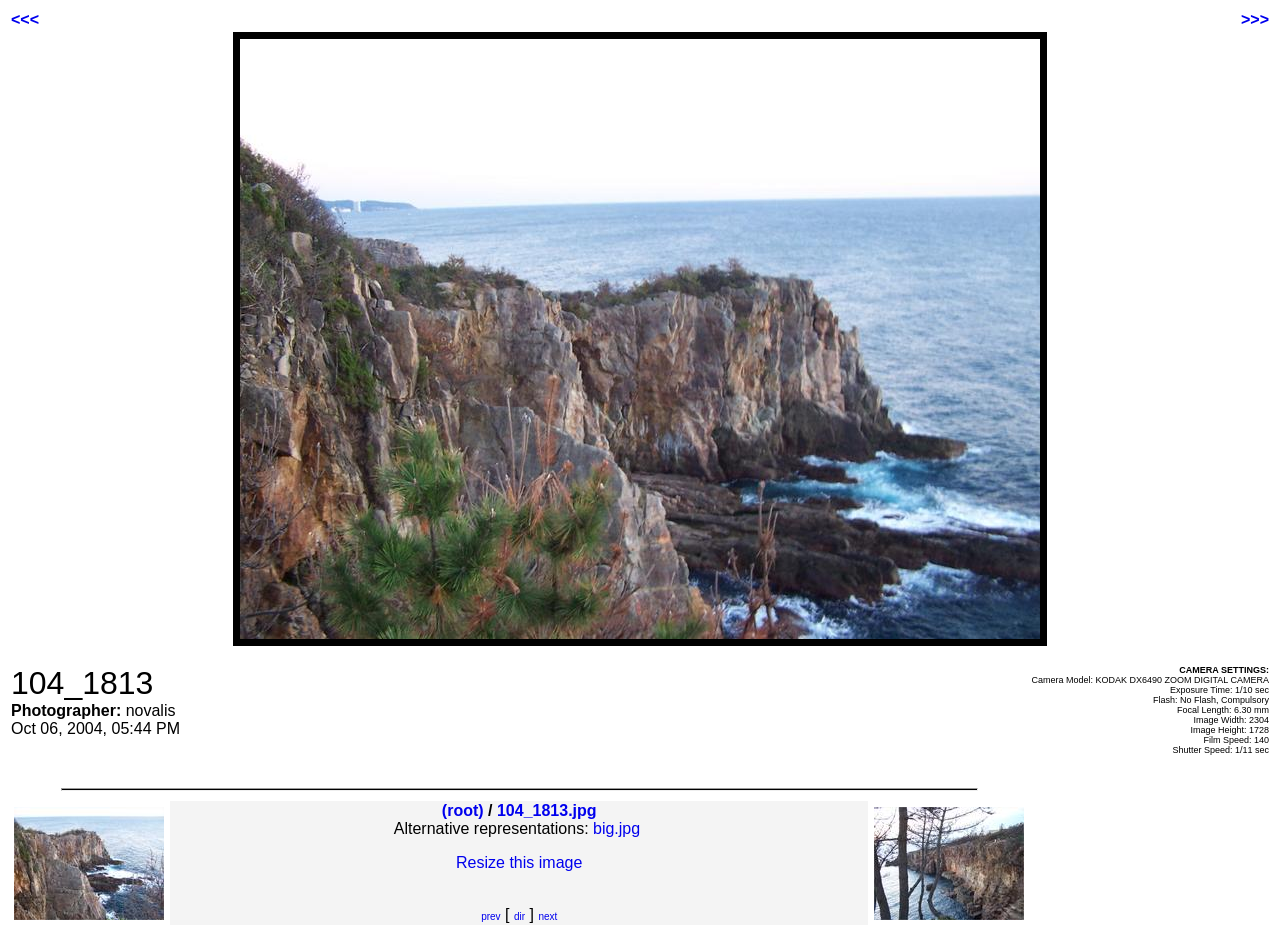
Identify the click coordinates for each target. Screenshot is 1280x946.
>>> (1255, 19)
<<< (25, 19)
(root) (463, 810)
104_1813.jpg (547, 810)
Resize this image (519, 862)
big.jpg (616, 828)
